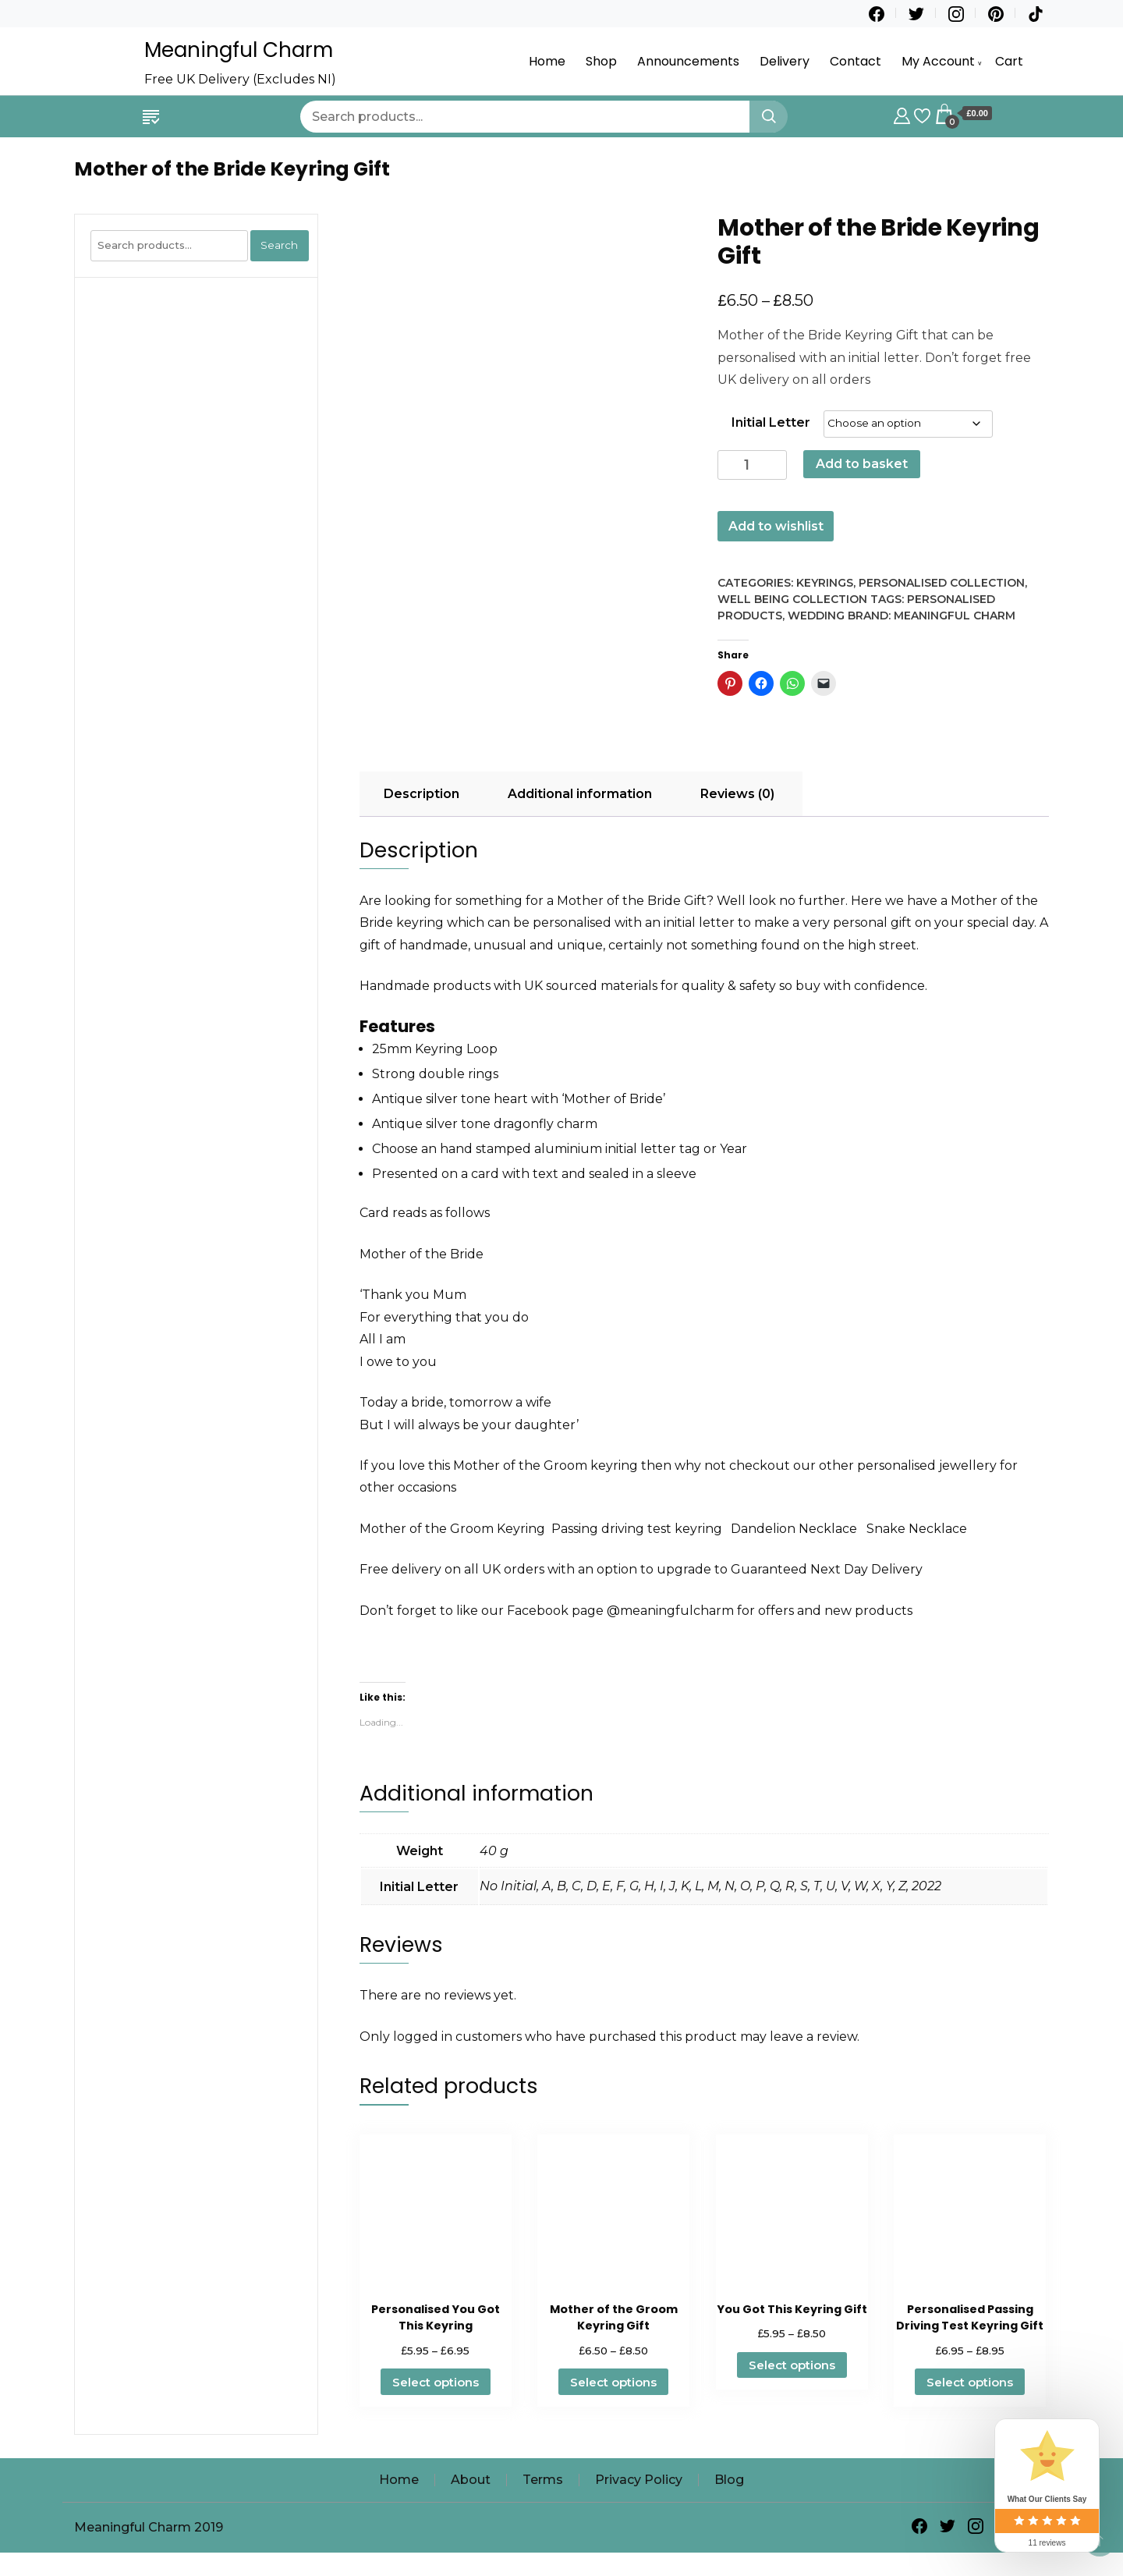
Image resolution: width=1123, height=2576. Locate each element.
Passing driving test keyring (641, 1528)
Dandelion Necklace (795, 1528)
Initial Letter (771, 422)
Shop (601, 61)
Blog (729, 2479)
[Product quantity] (752, 465)
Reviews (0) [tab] (737, 793)
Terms (543, 2479)
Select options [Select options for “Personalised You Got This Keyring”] (435, 2382)
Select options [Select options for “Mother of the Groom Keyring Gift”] (613, 2382)
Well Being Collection (792, 599)
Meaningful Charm (238, 50)
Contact (855, 61)
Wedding (816, 616)
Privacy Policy (638, 2479)
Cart (1009, 61)
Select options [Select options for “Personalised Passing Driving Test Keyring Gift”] (969, 2382)
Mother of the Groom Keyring (452, 1528)
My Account (938, 61)
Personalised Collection (942, 583)
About (471, 2479)
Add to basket (862, 463)
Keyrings (824, 583)
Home (547, 61)
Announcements (688, 61)
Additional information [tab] (580, 793)
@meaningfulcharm (670, 1610)
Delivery (784, 61)
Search (279, 245)
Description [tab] (421, 793)
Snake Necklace (916, 1528)
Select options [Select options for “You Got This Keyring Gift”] (792, 2365)
